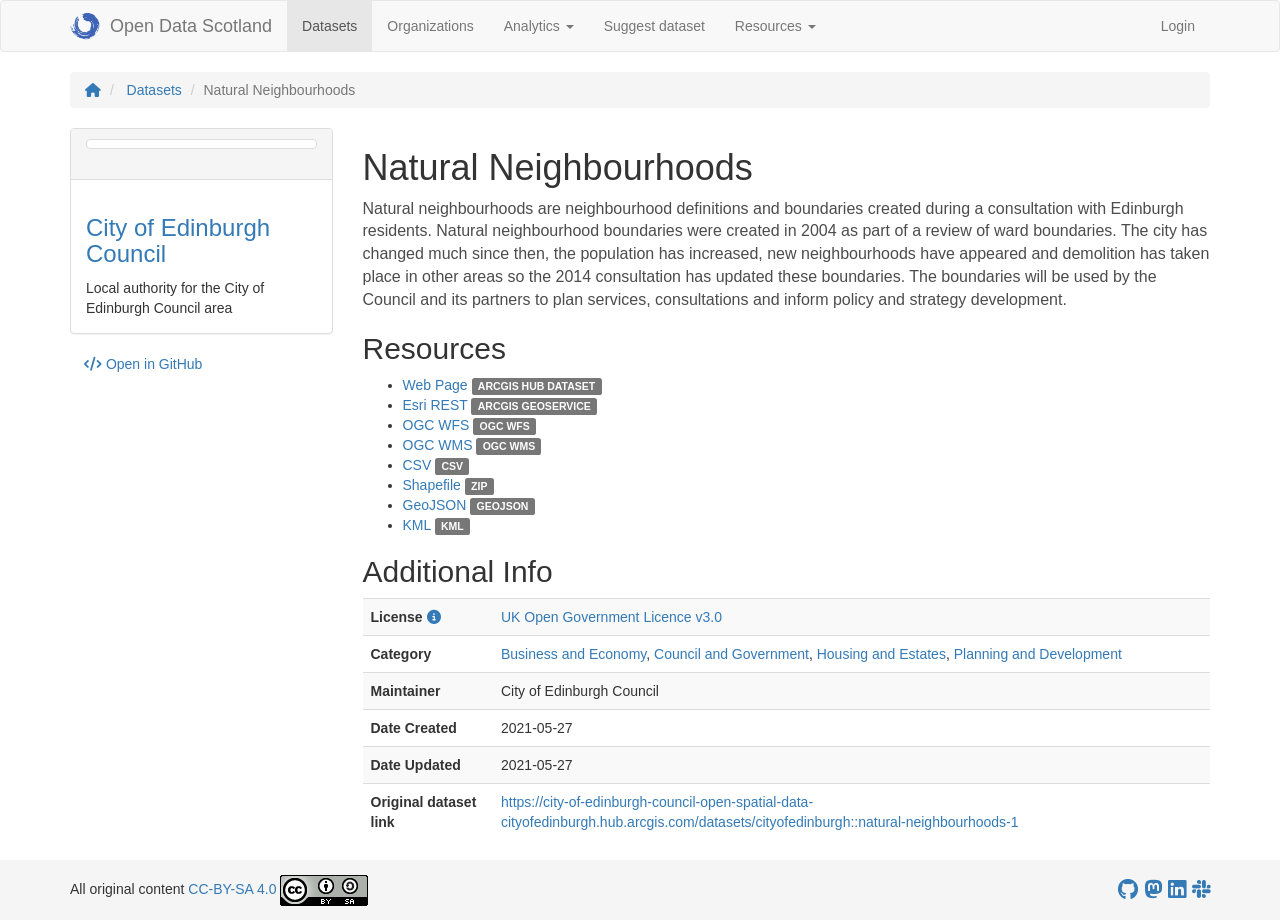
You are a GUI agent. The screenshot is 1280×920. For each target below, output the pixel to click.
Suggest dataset (654, 26)
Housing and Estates (881, 654)
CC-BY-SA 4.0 (232, 889)
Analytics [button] (539, 26)
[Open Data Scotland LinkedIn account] (1177, 889)
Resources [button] (775, 26)
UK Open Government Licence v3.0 (611, 617)
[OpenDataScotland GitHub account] (1128, 889)
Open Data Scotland (171, 26)
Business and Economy (573, 654)
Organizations (430, 26)
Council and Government (731, 654)
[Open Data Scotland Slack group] (1201, 889)
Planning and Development (1038, 654)
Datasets (337, 24)
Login (1178, 26)
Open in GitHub (143, 364)
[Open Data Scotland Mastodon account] (1153, 889)
